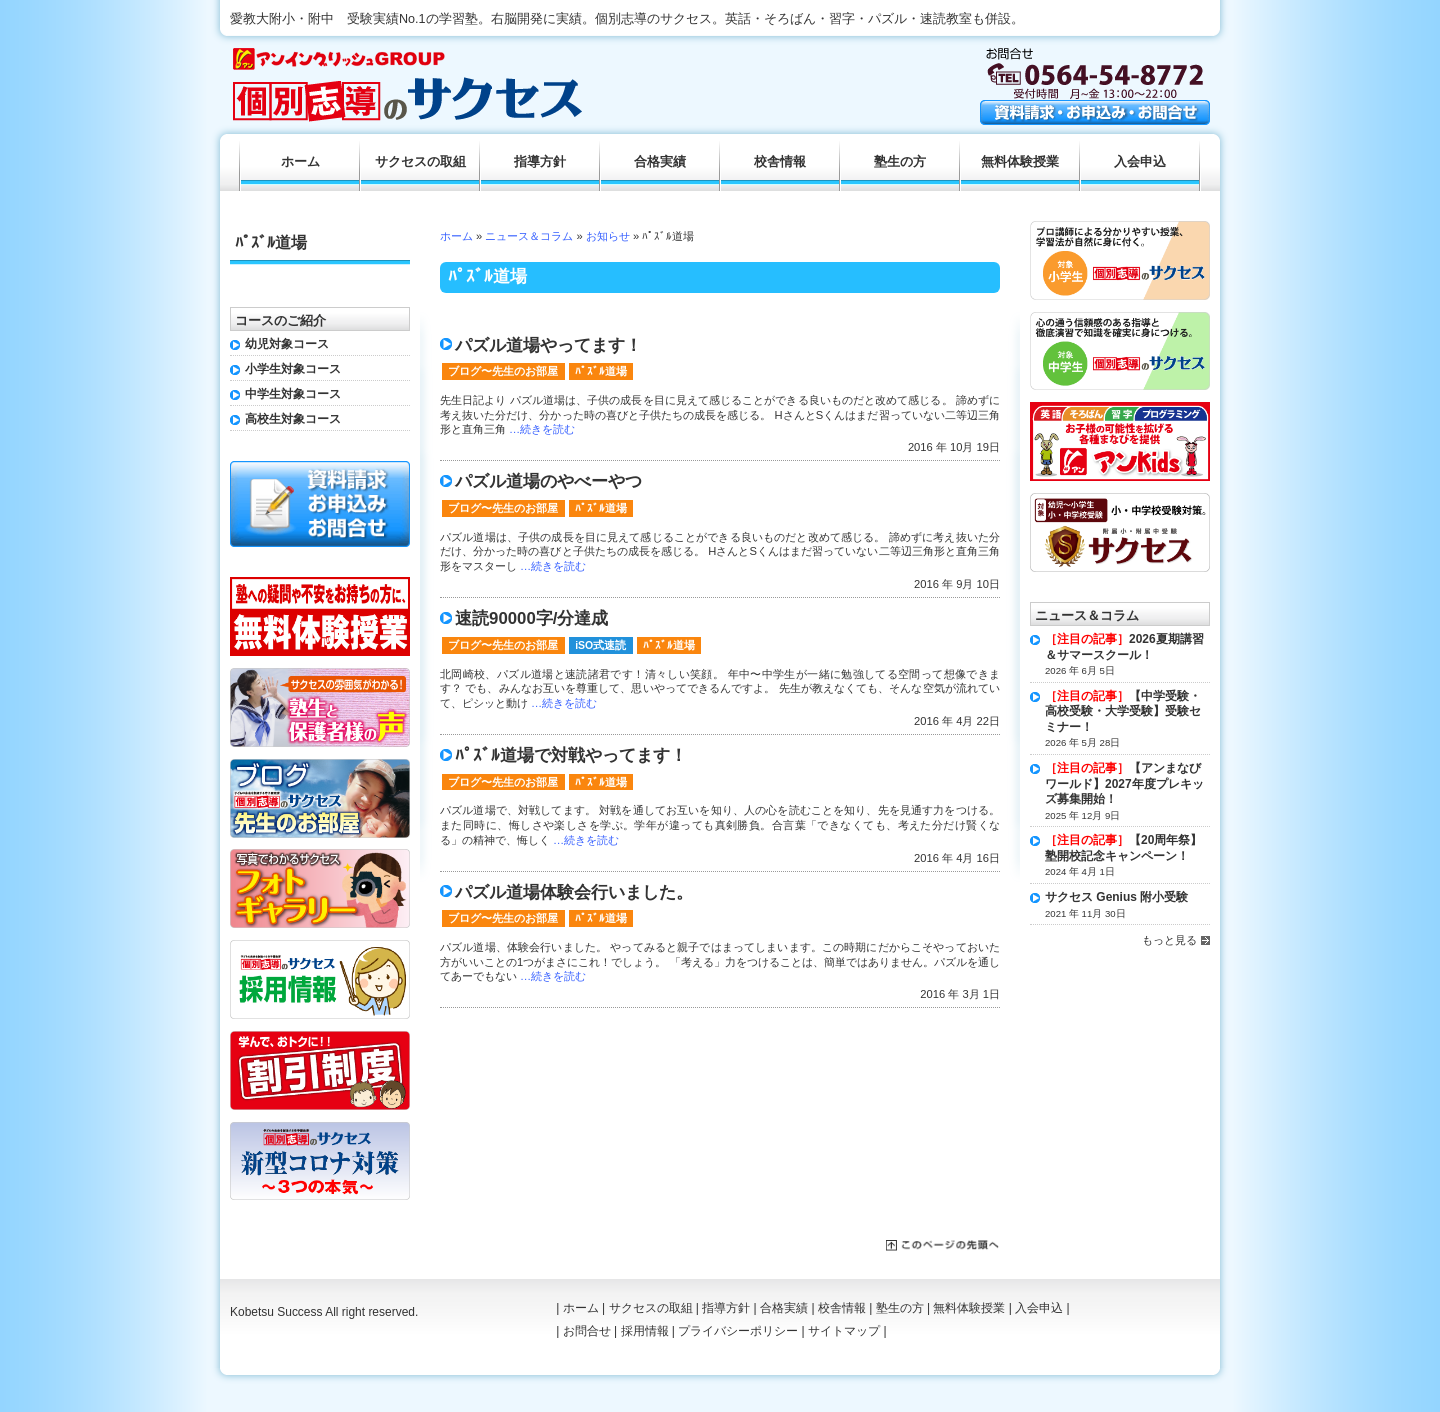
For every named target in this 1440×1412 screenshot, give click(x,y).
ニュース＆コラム (529, 236)
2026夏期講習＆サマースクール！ (1124, 647)
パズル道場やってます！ (548, 345)
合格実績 (660, 162)
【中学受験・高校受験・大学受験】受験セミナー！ (1123, 711)
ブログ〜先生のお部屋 (503, 371)
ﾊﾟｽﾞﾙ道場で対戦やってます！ (571, 755)
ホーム (456, 236)
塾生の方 (900, 162)
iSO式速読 (600, 645)
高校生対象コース (293, 419)
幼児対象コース (287, 344)
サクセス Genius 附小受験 (1116, 897)
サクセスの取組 (420, 162)
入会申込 (1140, 162)
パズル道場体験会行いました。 (574, 892)
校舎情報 (780, 162)
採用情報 (645, 1331)
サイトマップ (844, 1331)
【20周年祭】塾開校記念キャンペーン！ (1123, 848)
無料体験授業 (1020, 162)
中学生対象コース (293, 394)
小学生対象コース (293, 369)
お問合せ (587, 1331)
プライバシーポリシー (738, 1331)
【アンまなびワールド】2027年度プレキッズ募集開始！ (1124, 783)
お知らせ (608, 236)
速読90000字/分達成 (531, 618)
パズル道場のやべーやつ (548, 481)
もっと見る (1169, 940)
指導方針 (540, 162)
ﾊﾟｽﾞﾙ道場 (601, 371)
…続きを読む (542, 429)
